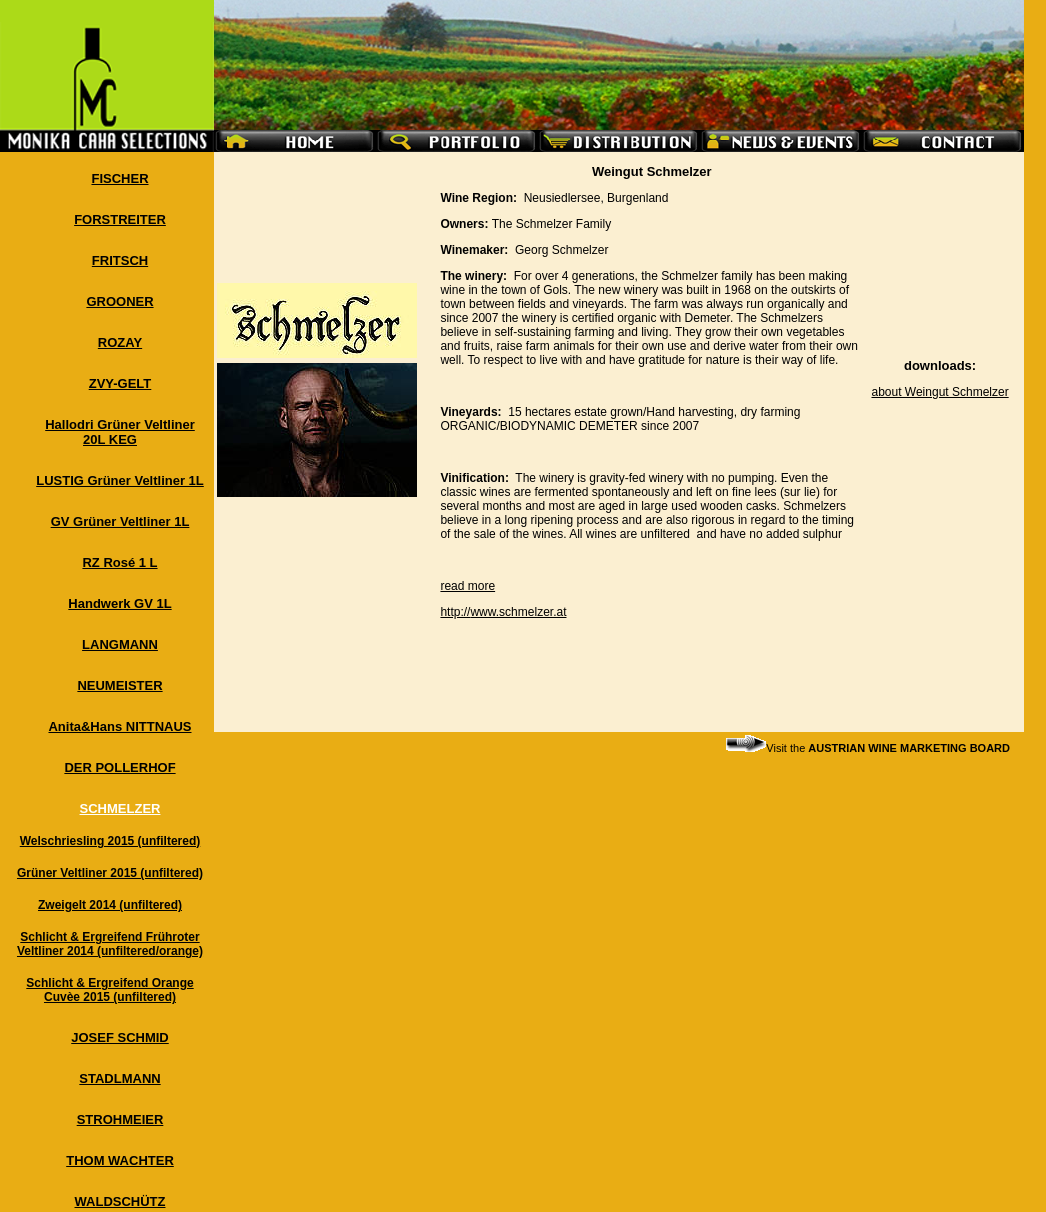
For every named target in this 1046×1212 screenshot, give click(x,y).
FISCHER (119, 178)
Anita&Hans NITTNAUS (119, 726)
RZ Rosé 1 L (119, 562)
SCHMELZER (120, 808)
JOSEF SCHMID (120, 1037)
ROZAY (120, 342)
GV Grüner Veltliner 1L (120, 521)
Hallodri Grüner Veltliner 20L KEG (120, 432)
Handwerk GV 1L (119, 603)
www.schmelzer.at (518, 612)
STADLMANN (119, 1078)
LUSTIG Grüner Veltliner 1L (120, 480)
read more (467, 586)
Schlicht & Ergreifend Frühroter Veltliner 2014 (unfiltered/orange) (110, 944)
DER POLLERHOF (119, 767)
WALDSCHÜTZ (120, 1201)
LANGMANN (120, 644)
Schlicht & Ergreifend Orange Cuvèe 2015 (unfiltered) (109, 990)
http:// (455, 612)
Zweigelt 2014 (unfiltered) (110, 905)
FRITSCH (120, 260)
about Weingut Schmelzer (939, 392)
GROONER (119, 301)
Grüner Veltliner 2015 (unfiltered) (110, 873)
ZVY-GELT (120, 383)
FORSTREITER (120, 219)
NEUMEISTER (119, 685)
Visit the (868, 748)
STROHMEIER (120, 1119)
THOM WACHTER (120, 1160)
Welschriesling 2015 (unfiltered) (110, 841)
